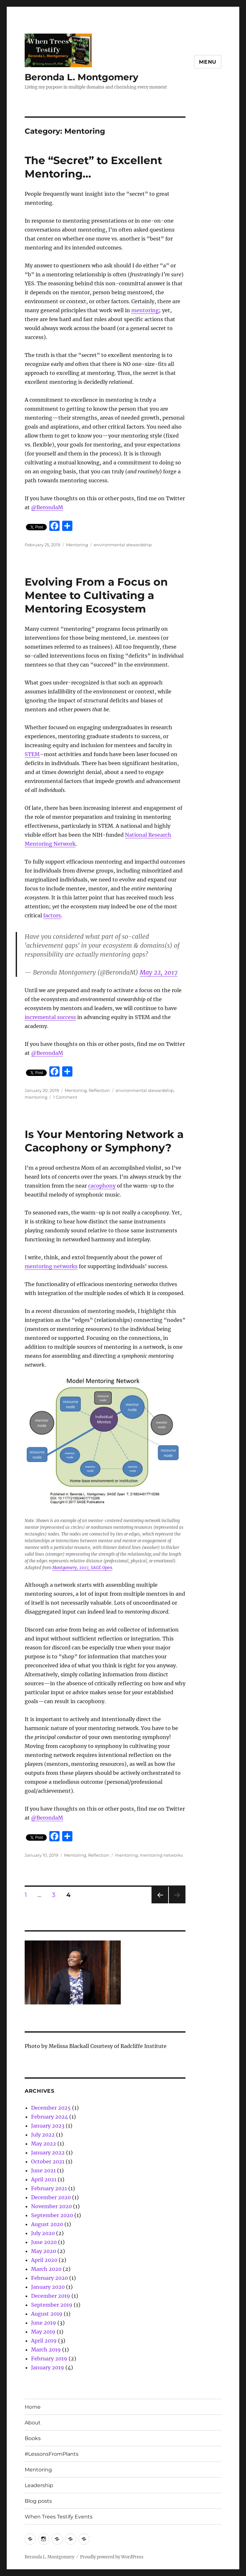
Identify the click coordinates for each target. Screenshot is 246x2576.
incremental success (50, 1017)
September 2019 (51, 2305)
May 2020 (43, 2251)
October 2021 (47, 2161)
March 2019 (46, 2349)
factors (52, 915)
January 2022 (48, 2152)
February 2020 (49, 2278)
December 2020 (51, 2197)
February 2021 (49, 2188)
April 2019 (44, 2340)
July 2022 (43, 2134)
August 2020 (47, 2224)
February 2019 (49, 2358)
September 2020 (52, 2215)
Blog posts (38, 2501)
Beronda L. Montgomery (81, 77)
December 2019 (50, 2296)
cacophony (102, 1185)
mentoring (145, 310)
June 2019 (43, 2322)
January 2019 (47, 2367)
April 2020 (44, 2260)
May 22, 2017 (158, 972)
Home (33, 2407)
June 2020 (44, 2242)
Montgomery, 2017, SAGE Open (82, 1567)
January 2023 (47, 2125)
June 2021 (43, 2170)
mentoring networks (51, 1266)
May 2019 (43, 2331)
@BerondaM (47, 507)
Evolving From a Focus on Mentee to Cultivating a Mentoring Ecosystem (96, 595)
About (33, 2423)
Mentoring (77, 544)
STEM (32, 754)
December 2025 (51, 2108)
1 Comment (65, 1097)
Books (33, 2438)
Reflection (99, 1090)
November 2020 (51, 2206)
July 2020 (43, 2233)
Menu (208, 62)
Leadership (39, 2485)
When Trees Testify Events (59, 2517)
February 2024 (49, 2117)
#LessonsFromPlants (51, 2454)
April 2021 (43, 2179)
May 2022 (43, 2143)
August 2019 (46, 2314)
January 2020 (48, 2287)
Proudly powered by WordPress (112, 2557)
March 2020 (46, 2269)
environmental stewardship (123, 544)
